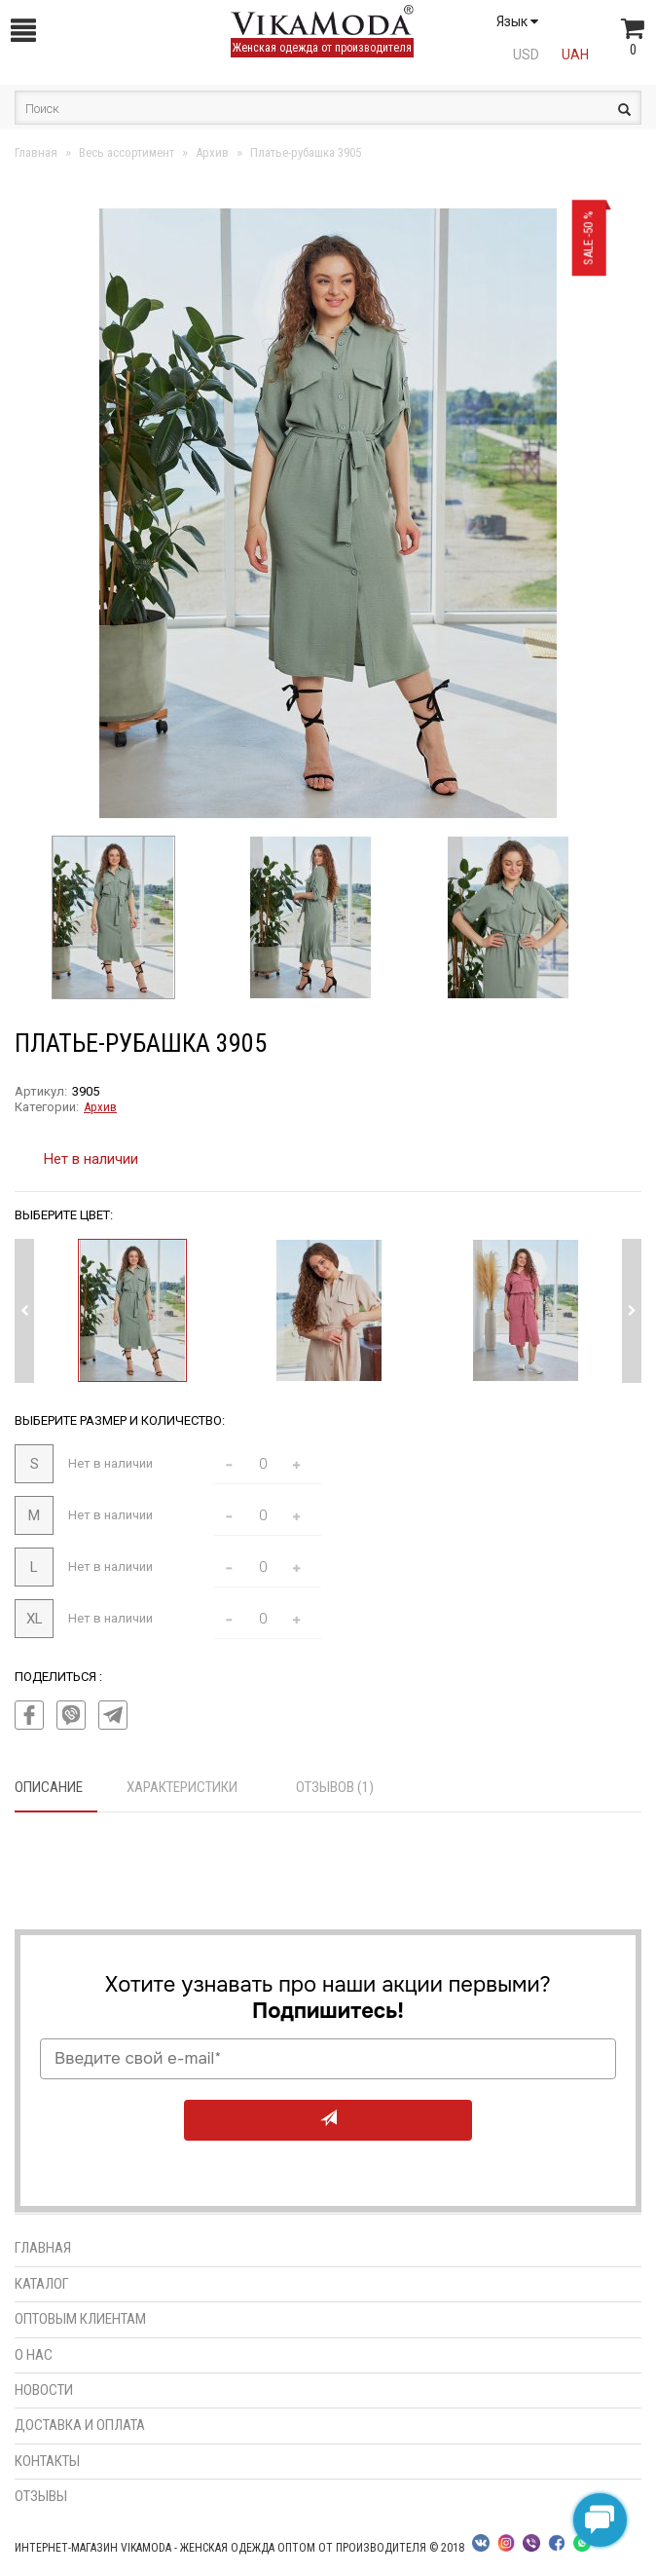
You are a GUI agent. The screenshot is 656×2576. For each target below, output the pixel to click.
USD (526, 54)
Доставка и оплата (80, 2425)
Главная (43, 2248)
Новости (44, 2390)
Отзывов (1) (335, 1787)
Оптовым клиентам (80, 2319)
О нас (34, 2355)
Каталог (42, 2284)
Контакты (47, 2461)
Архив (100, 1107)
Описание (49, 1787)
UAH (575, 54)
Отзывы (41, 2496)
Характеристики (182, 1787)
